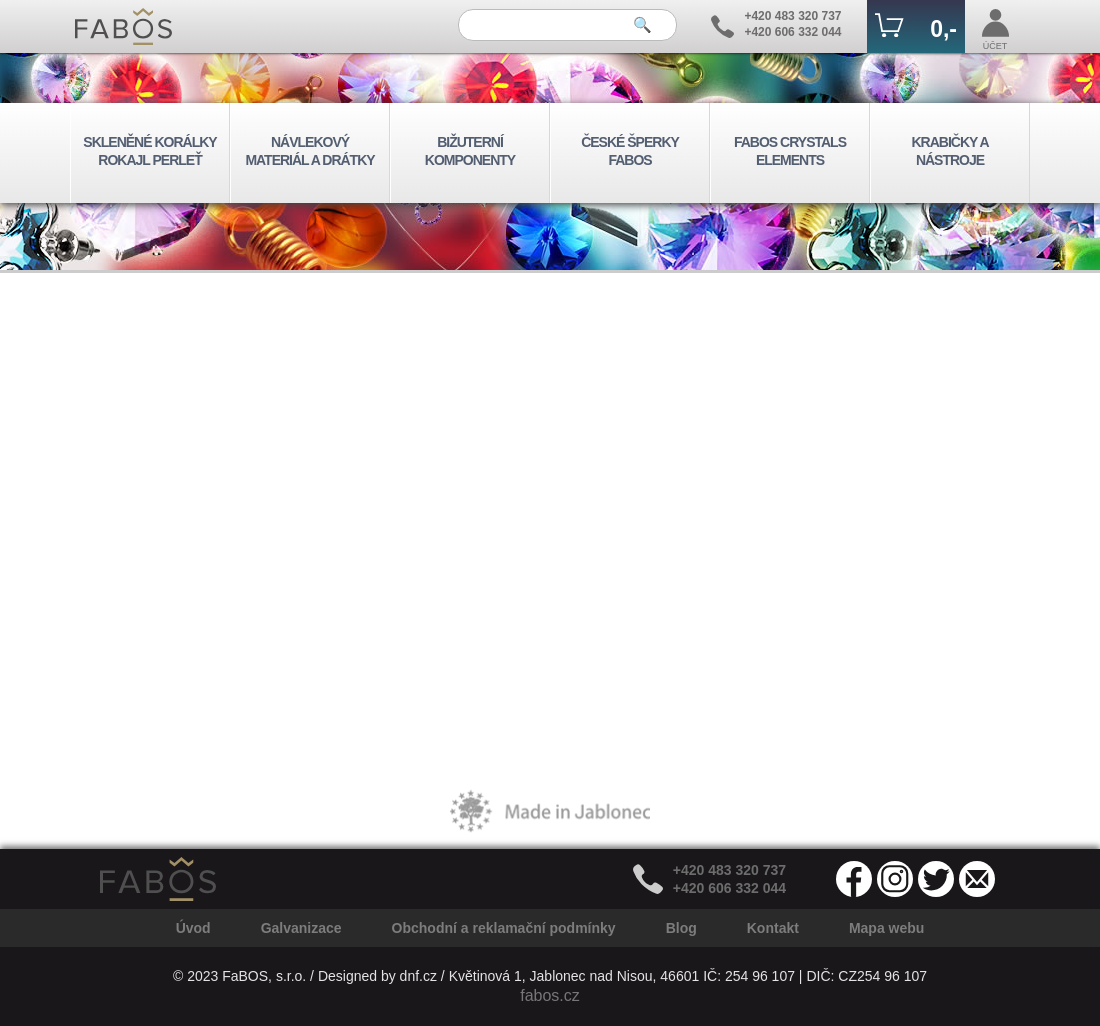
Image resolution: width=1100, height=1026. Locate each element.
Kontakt (773, 928)
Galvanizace (301, 928)
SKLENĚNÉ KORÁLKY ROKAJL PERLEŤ (149, 151)
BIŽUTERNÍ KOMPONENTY (470, 151)
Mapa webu (886, 928)
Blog (681, 928)
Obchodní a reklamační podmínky (504, 928)
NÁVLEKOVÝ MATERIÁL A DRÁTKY (309, 151)
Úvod (193, 928)
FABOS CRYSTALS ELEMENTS (790, 151)
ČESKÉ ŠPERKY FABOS (630, 151)
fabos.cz (550, 995)
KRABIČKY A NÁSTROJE (949, 151)
